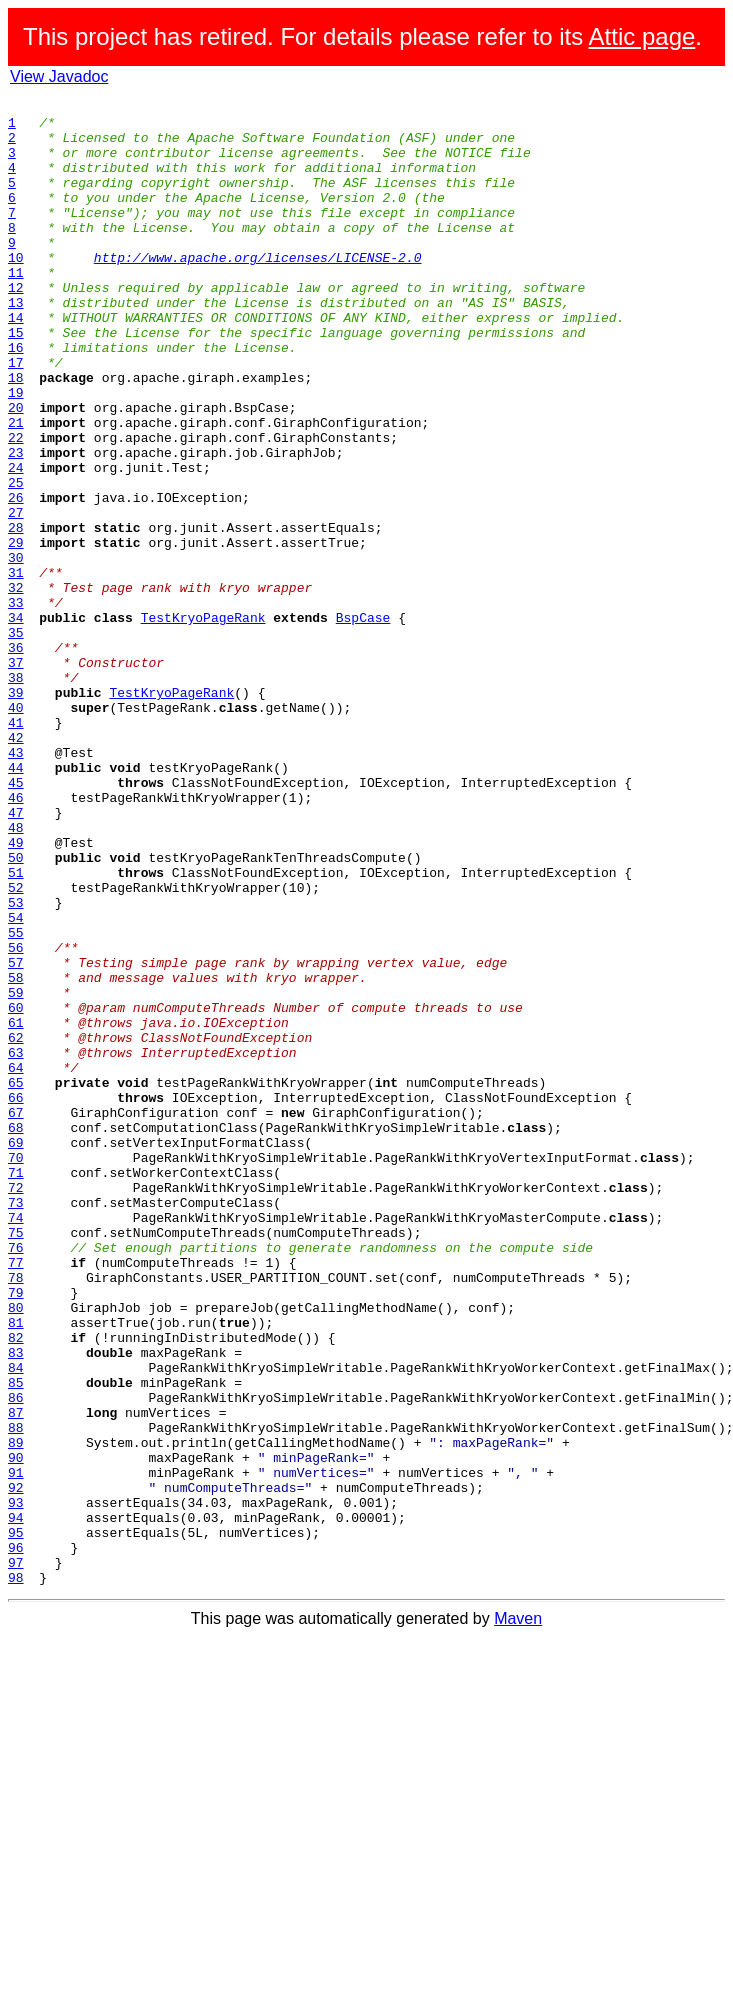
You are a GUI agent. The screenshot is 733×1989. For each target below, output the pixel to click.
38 (16, 794)
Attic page (642, 36)
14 (16, 362)
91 (16, 1748)
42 (16, 866)
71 (16, 1388)
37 (16, 776)
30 (16, 650)
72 (16, 1406)
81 (16, 1568)
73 (16, 1424)
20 (16, 470)
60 (16, 1190)
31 (16, 668)
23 (16, 524)
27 (16, 596)
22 (16, 506)
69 (16, 1352)
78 (16, 1514)
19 (16, 452)
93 (16, 1784)
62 (16, 1226)
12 (16, 326)
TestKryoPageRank (203, 722)
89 (16, 1712)
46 (16, 938)
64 (16, 1262)
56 (16, 1118)
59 (16, 1172)
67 (16, 1316)
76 (16, 1478)
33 (16, 704)
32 (16, 686)
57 (16, 1136)
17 (16, 416)
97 (16, 1856)
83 (16, 1604)
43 (16, 884)
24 (16, 542)
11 (16, 308)
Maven (518, 1915)
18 (16, 434)
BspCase (363, 722)
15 (16, 380)
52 (16, 1046)
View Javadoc (59, 76)
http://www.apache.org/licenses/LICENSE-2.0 (258, 290)
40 (16, 830)
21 (16, 488)
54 (16, 1082)
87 (16, 1676)
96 (16, 1838)
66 (16, 1298)
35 (16, 740)
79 (16, 1532)
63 (16, 1244)
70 (16, 1370)
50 (16, 1010)
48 (16, 974)
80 (16, 1550)
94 (16, 1802)
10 (16, 290)
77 (16, 1496)
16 (16, 398)
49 (16, 992)
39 (16, 812)
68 (16, 1334)
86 (16, 1658)
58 (16, 1154)
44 (16, 902)
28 (16, 614)
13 (16, 344)
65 (16, 1280)
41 (16, 848)
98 (16, 1874)
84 (16, 1622)
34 (16, 722)
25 (16, 560)
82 (16, 1586)
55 (16, 1100)
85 (16, 1640)
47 (16, 956)
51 (16, 1028)
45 (16, 920)
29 (16, 632)
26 (16, 578)
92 (16, 1766)
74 (16, 1442)
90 (16, 1730)
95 (16, 1820)
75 (16, 1460)
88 (16, 1694)
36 (16, 758)
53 (16, 1064)
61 (16, 1208)
